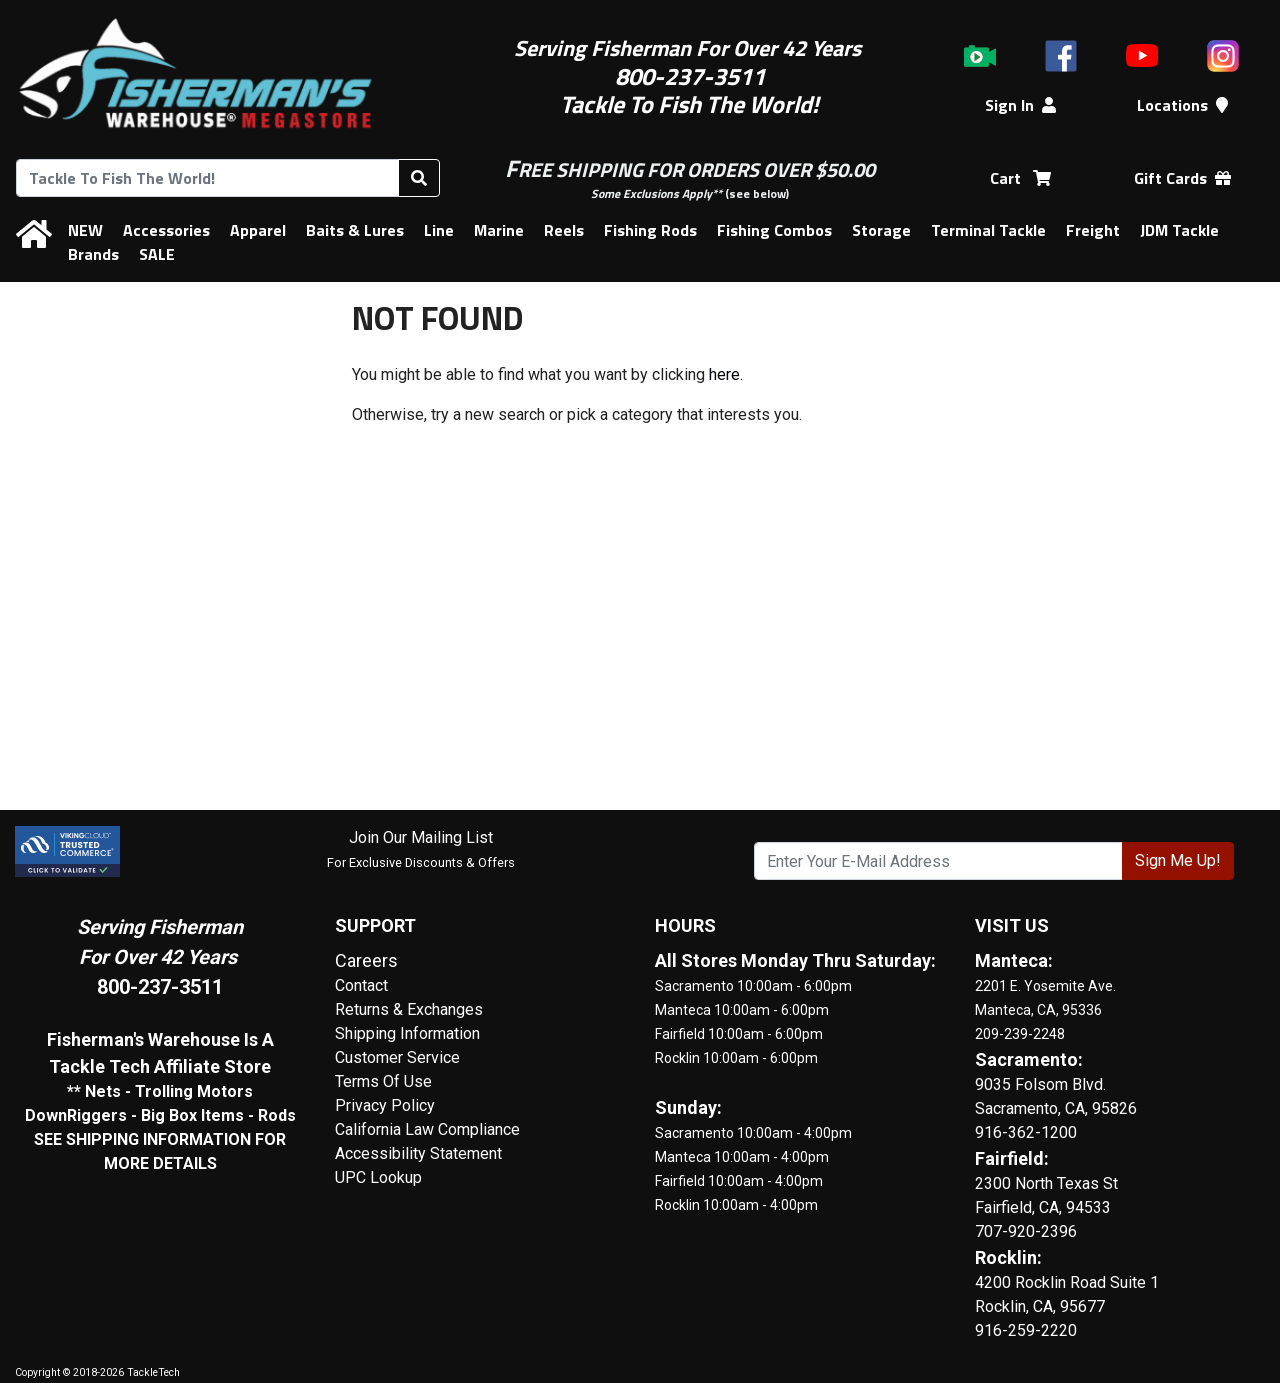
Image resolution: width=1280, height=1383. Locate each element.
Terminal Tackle (988, 230)
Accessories (166, 230)
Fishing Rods (650, 230)
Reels (564, 230)
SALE (157, 254)
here (724, 374)
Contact (361, 985)
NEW (85, 230)
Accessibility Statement (418, 1153)
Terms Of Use (383, 1081)
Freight (1093, 230)
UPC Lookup (378, 1177)
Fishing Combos (774, 230)
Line (439, 230)
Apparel (258, 230)
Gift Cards (1182, 178)
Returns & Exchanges (409, 1009)
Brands (93, 254)
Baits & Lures (355, 230)
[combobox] (207, 178)
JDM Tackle (1179, 230)
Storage (881, 230)
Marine (499, 230)
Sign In (1020, 105)
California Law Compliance (427, 1129)
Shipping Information (407, 1033)
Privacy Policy (385, 1105)
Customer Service (397, 1057)
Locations (1182, 105)
